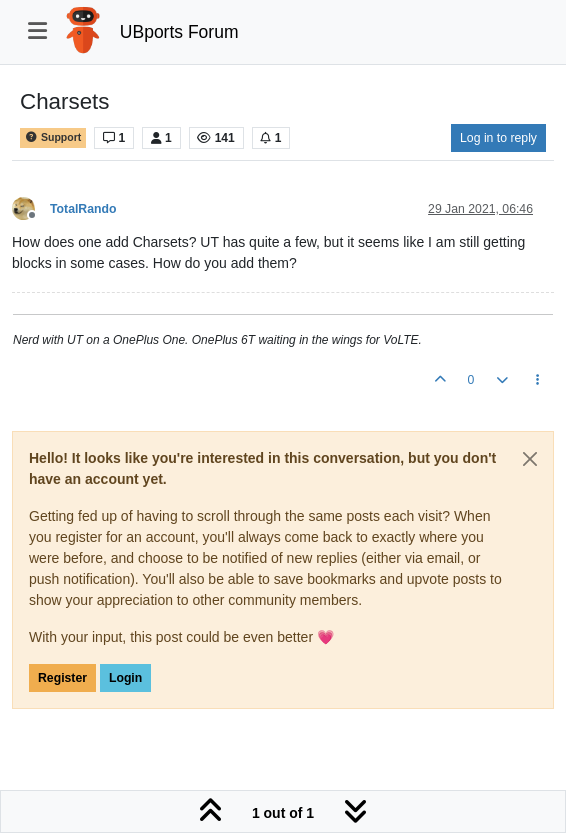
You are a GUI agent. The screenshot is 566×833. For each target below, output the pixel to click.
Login (125, 678)
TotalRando (83, 209)
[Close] (530, 459)
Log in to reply (498, 138)
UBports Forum (179, 32)
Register (62, 678)
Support (53, 137)
